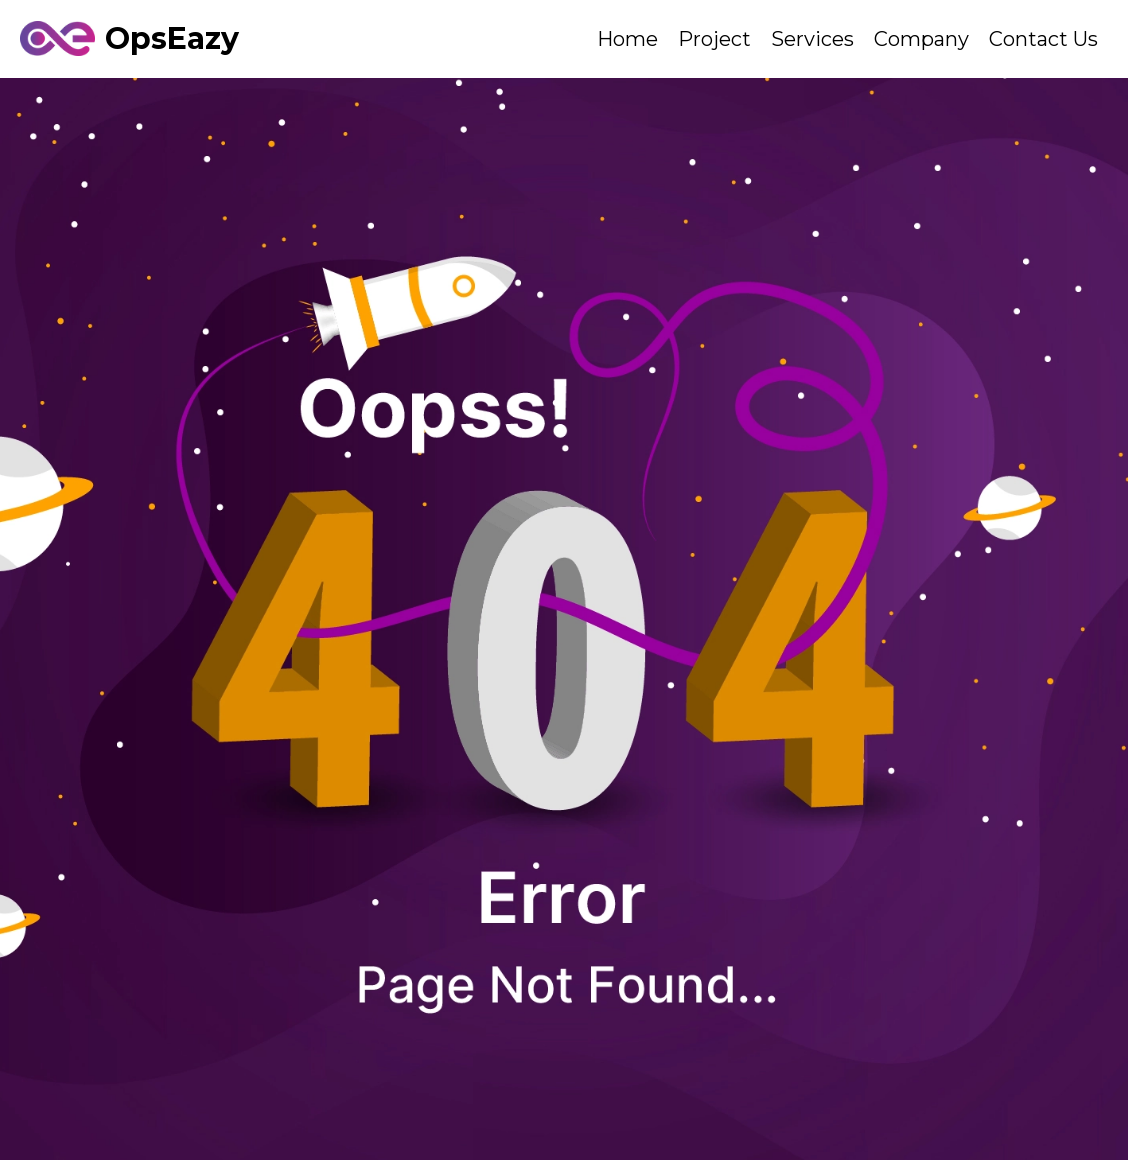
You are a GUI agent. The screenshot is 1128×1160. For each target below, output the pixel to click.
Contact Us (1043, 39)
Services (812, 39)
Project (714, 39)
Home (627, 39)
